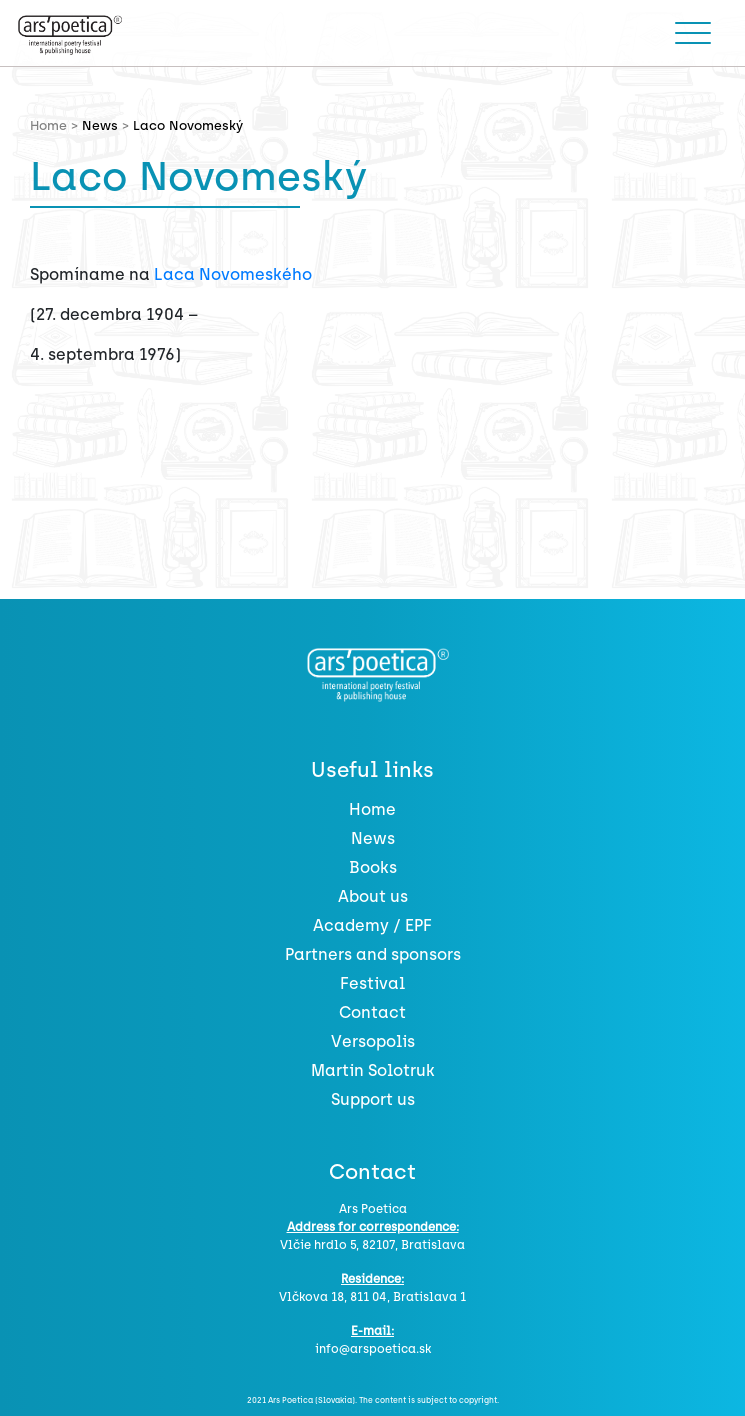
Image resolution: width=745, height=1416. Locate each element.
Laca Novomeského (233, 274)
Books (373, 867)
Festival (372, 983)
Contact (372, 1012)
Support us (373, 1099)
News (100, 125)
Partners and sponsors (373, 954)
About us (373, 896)
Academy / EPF (372, 925)
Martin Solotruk (373, 1070)
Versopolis (373, 1041)
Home (372, 809)
